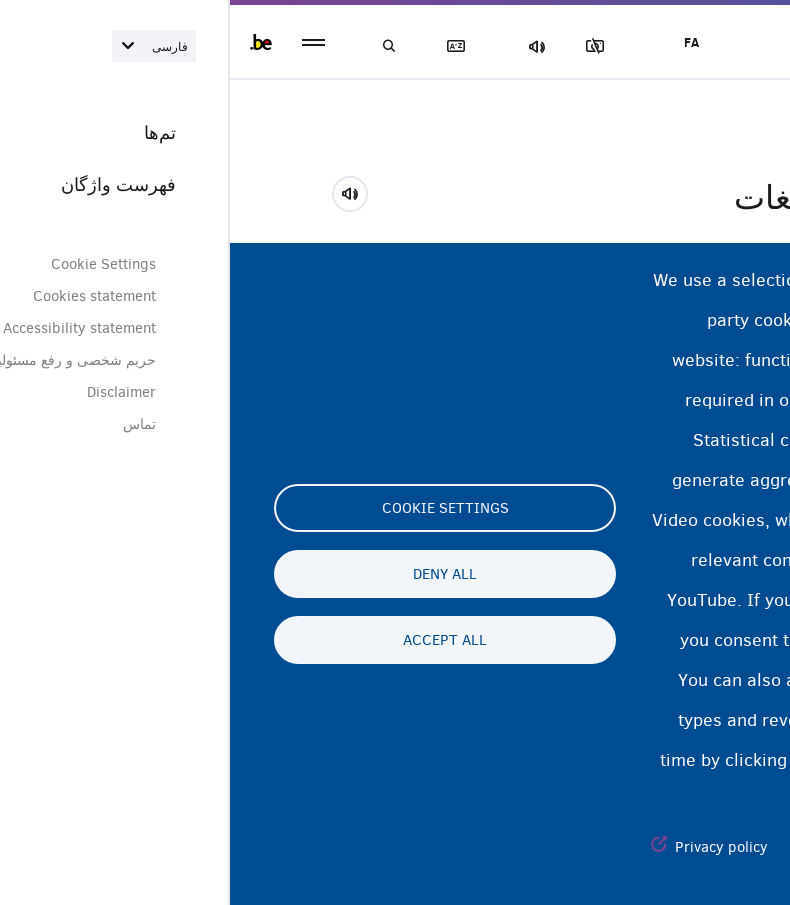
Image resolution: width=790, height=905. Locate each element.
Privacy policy (491, 847)
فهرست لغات (230, 46)
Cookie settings (215, 508)
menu (83, 42)
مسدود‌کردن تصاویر (369, 46)
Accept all (215, 640)
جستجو (160, 46)
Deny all (215, 574)
